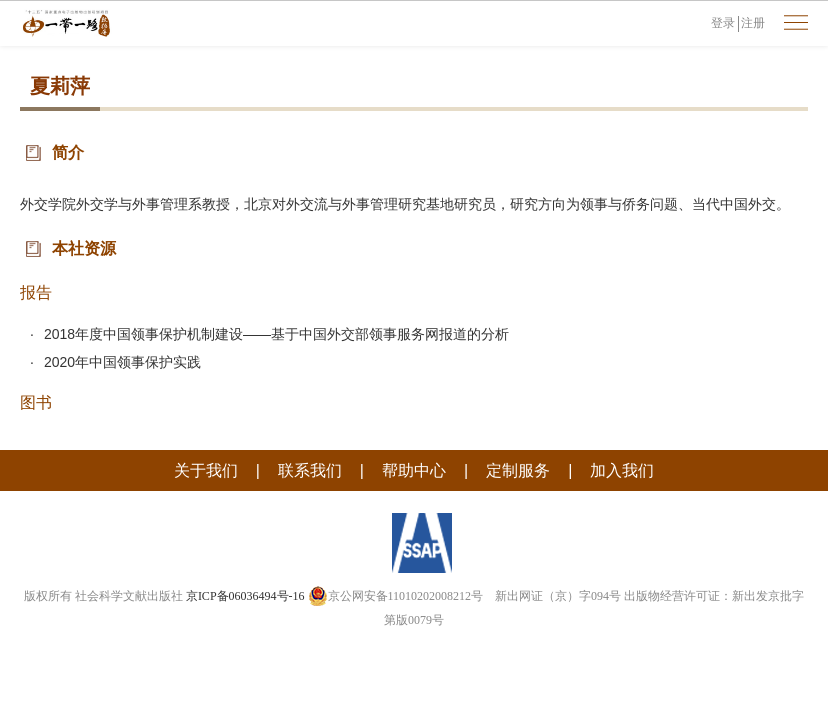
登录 (723, 23)
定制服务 (518, 470)
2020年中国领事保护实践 (122, 362)
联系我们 (310, 470)
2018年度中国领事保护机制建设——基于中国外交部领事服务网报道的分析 (276, 334)
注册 (753, 23)
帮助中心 (414, 470)
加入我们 (622, 470)
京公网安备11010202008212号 (396, 596)
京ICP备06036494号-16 (245, 596)
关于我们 (206, 470)
